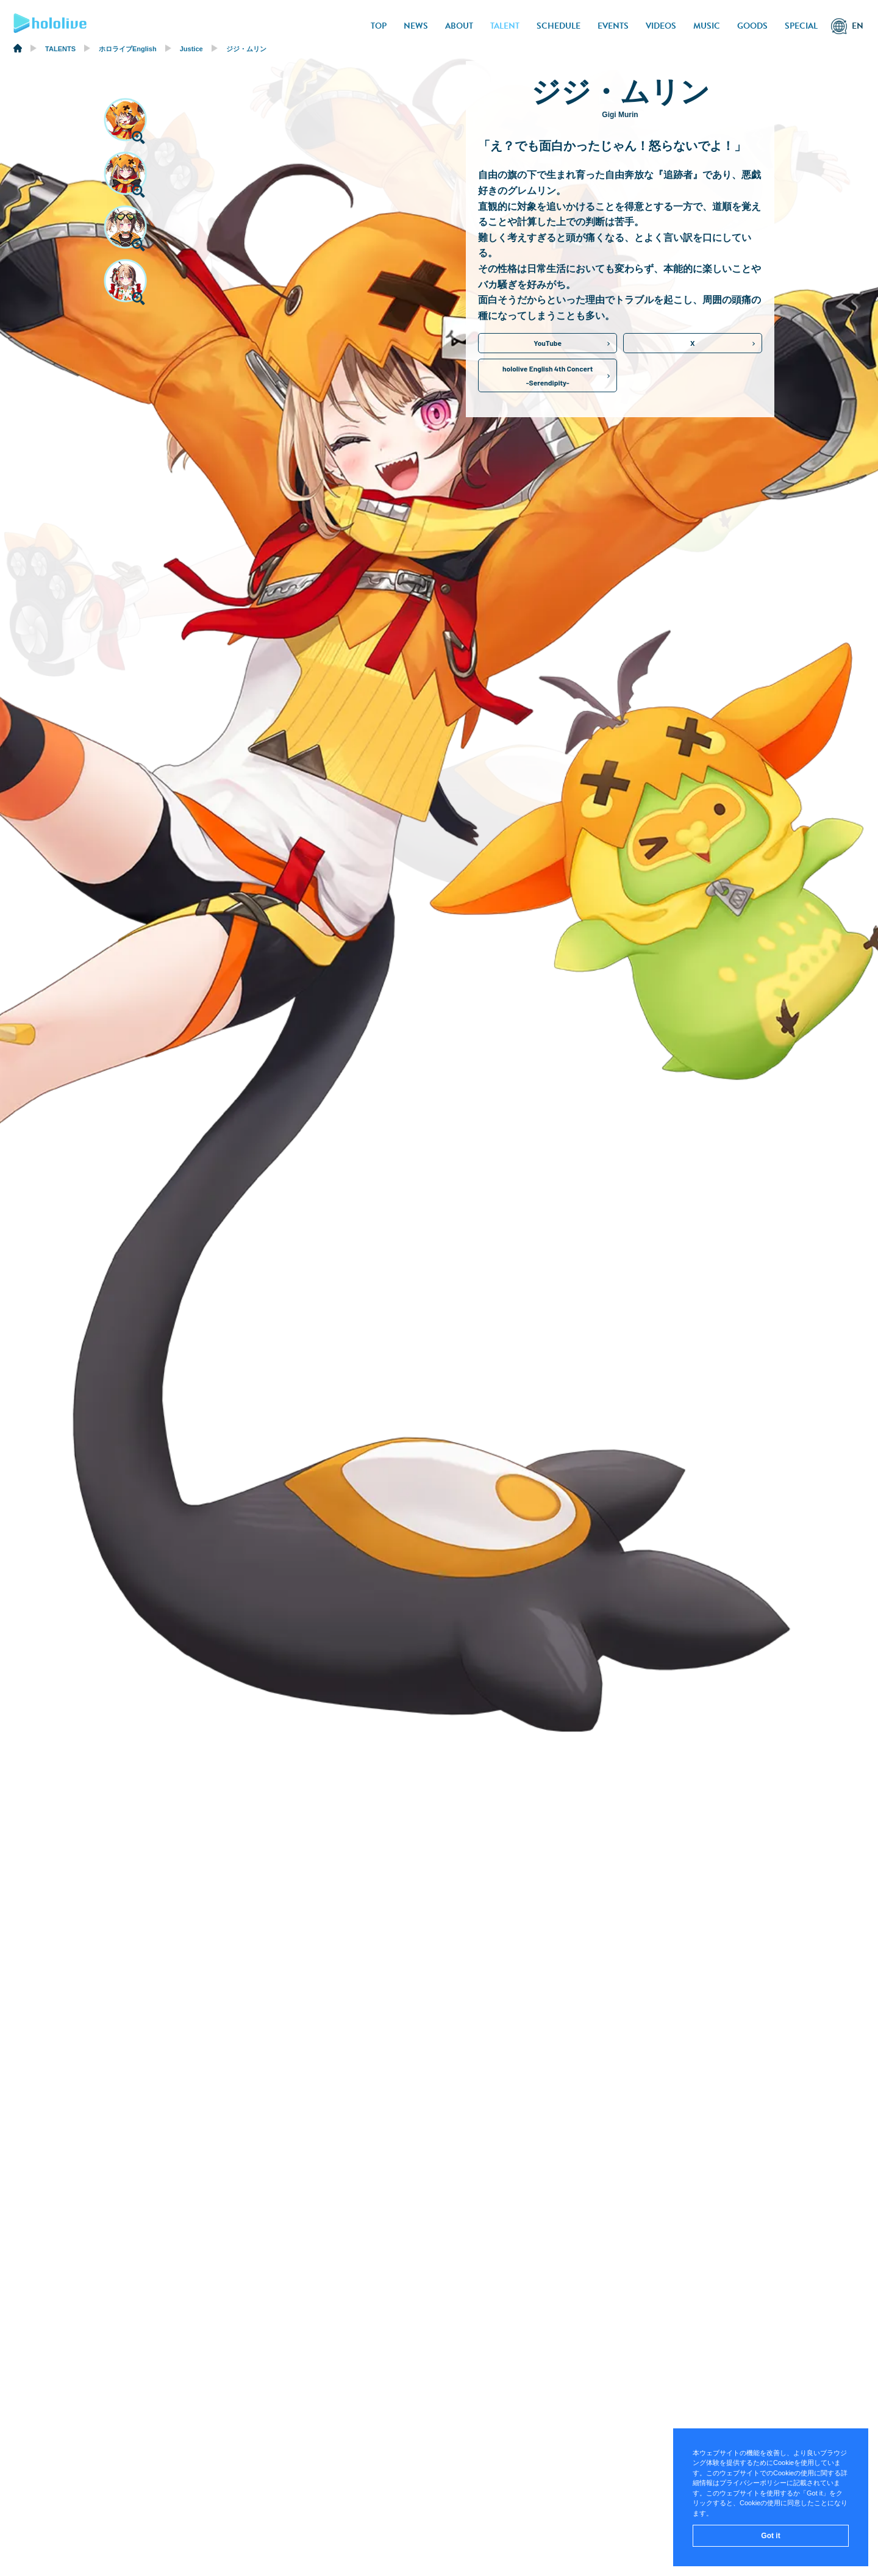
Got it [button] (770, 2535)
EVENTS (613, 26)
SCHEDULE (558, 26)
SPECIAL (801, 26)
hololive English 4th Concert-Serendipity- (547, 375)
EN (857, 26)
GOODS (752, 26)
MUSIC (706, 26)
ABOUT (459, 26)
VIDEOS (661, 26)
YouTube (548, 343)
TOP (379, 26)
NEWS (416, 26)
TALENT (504, 26)
